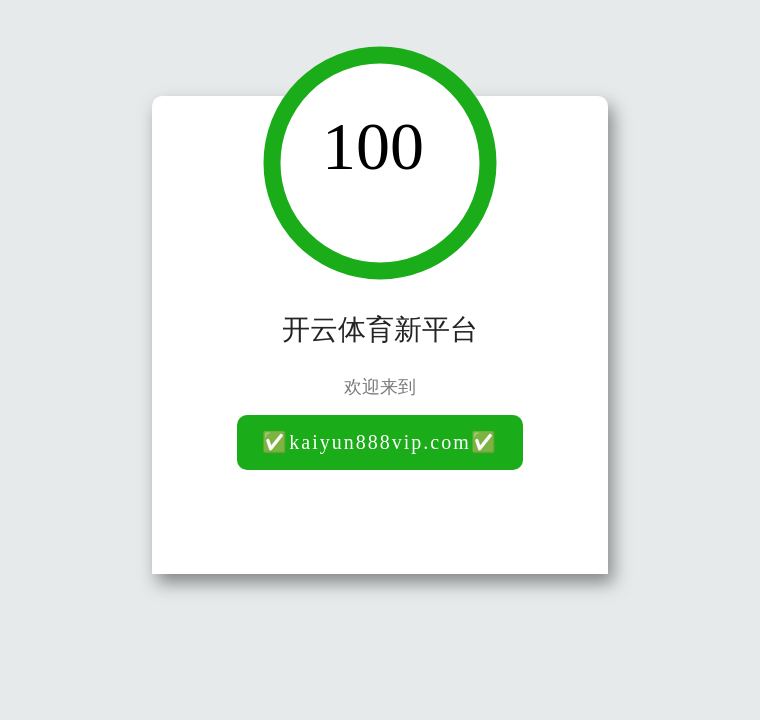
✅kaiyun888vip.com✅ (379, 442)
